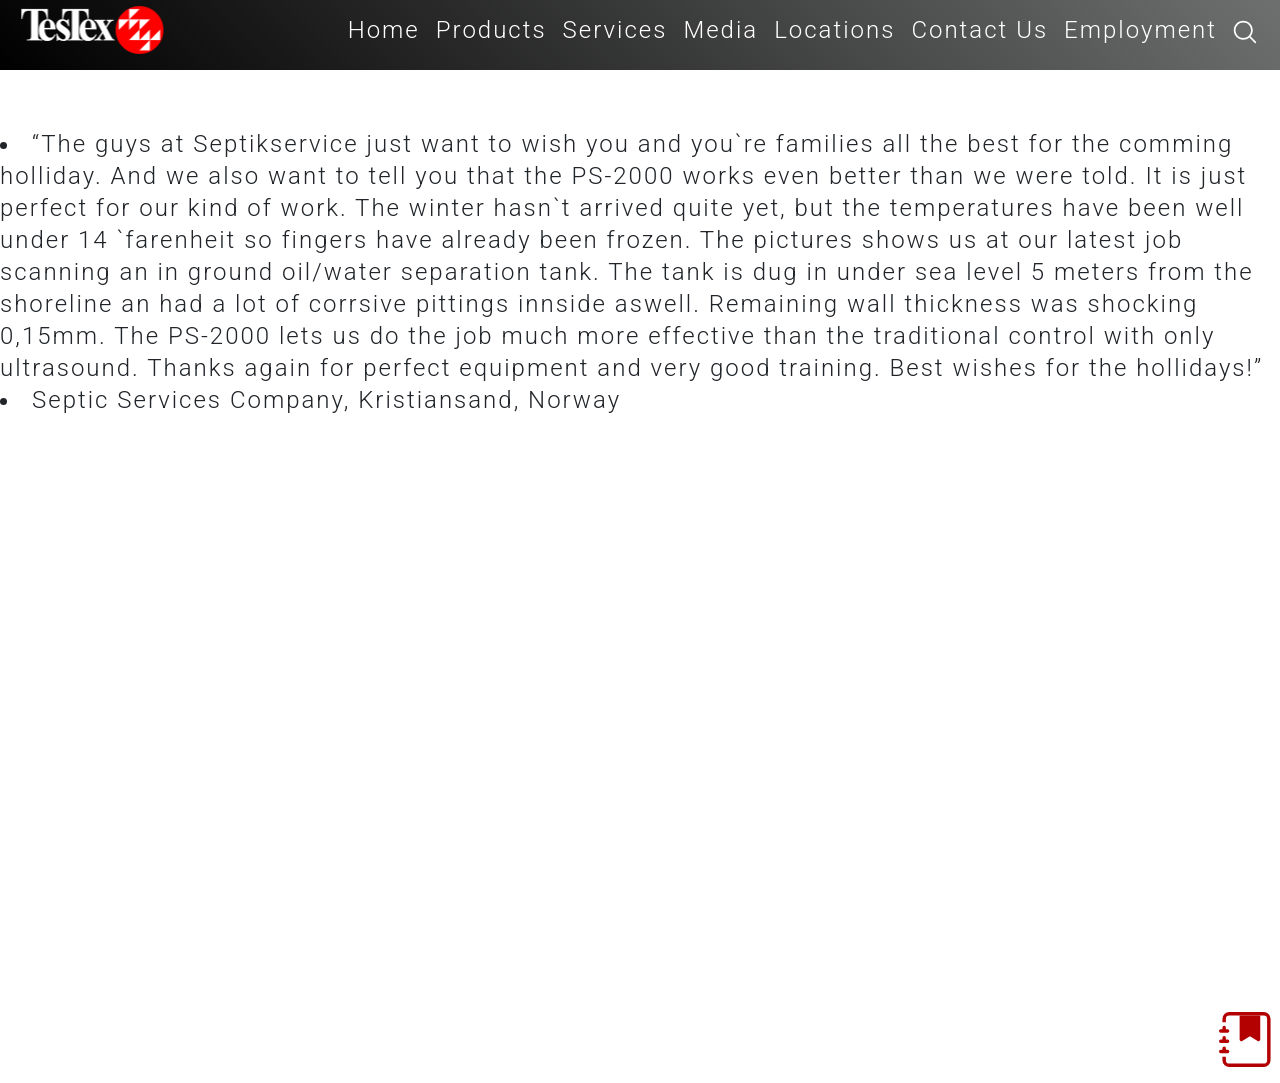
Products (491, 30)
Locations (834, 30)
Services (615, 30)
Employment (1140, 30)
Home (384, 30)
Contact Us (979, 30)
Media (720, 30)
